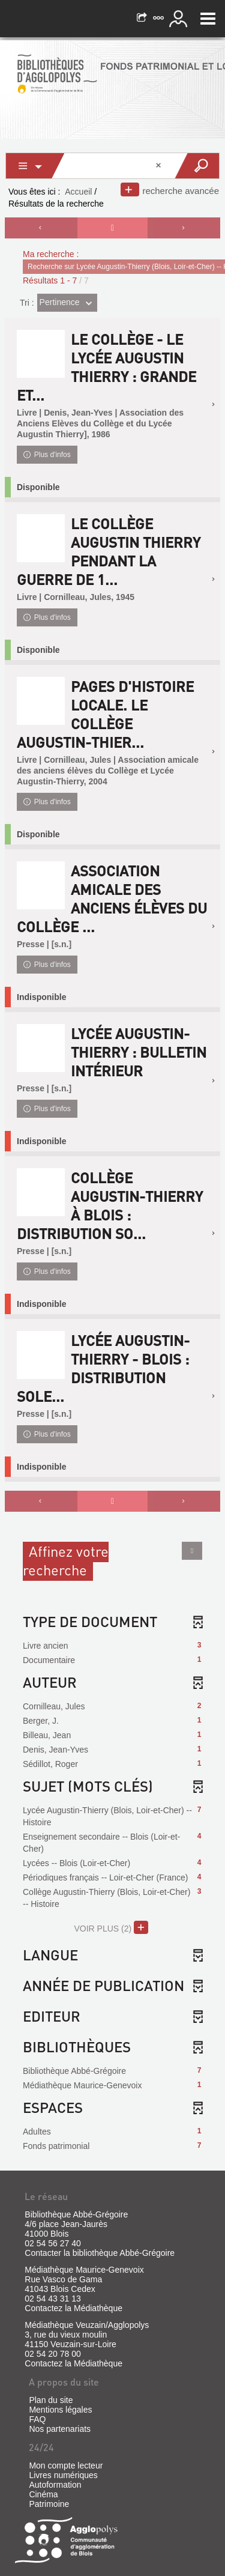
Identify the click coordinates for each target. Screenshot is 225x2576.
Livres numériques (63, 2475)
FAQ (37, 2419)
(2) (111, 1927)
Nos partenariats (60, 2429)
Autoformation (55, 2485)
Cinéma (43, 2494)
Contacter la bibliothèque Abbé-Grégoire (100, 2253)
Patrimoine (49, 2504)
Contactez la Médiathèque (73, 2308)
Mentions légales (60, 2409)
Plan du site (51, 2400)
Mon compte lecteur (66, 2465)
